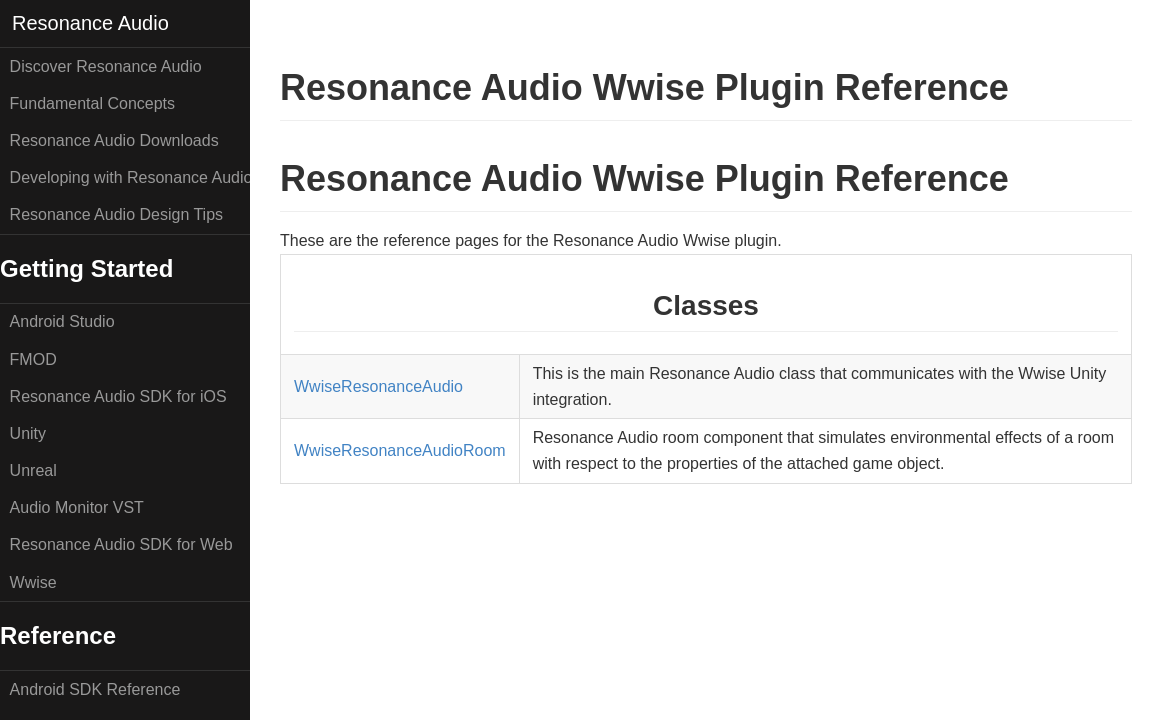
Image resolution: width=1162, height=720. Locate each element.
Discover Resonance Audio (106, 66)
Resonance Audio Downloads (114, 140)
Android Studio (62, 321)
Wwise (33, 582)
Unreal (33, 470)
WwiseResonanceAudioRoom (400, 450)
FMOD (33, 359)
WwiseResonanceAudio (378, 386)
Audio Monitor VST (77, 507)
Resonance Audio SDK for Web (121, 544)
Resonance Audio (90, 23)
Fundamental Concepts (92, 103)
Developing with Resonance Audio (130, 177)
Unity (28, 433)
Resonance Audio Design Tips (116, 214)
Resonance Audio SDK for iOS (118, 396)
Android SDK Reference (95, 689)
